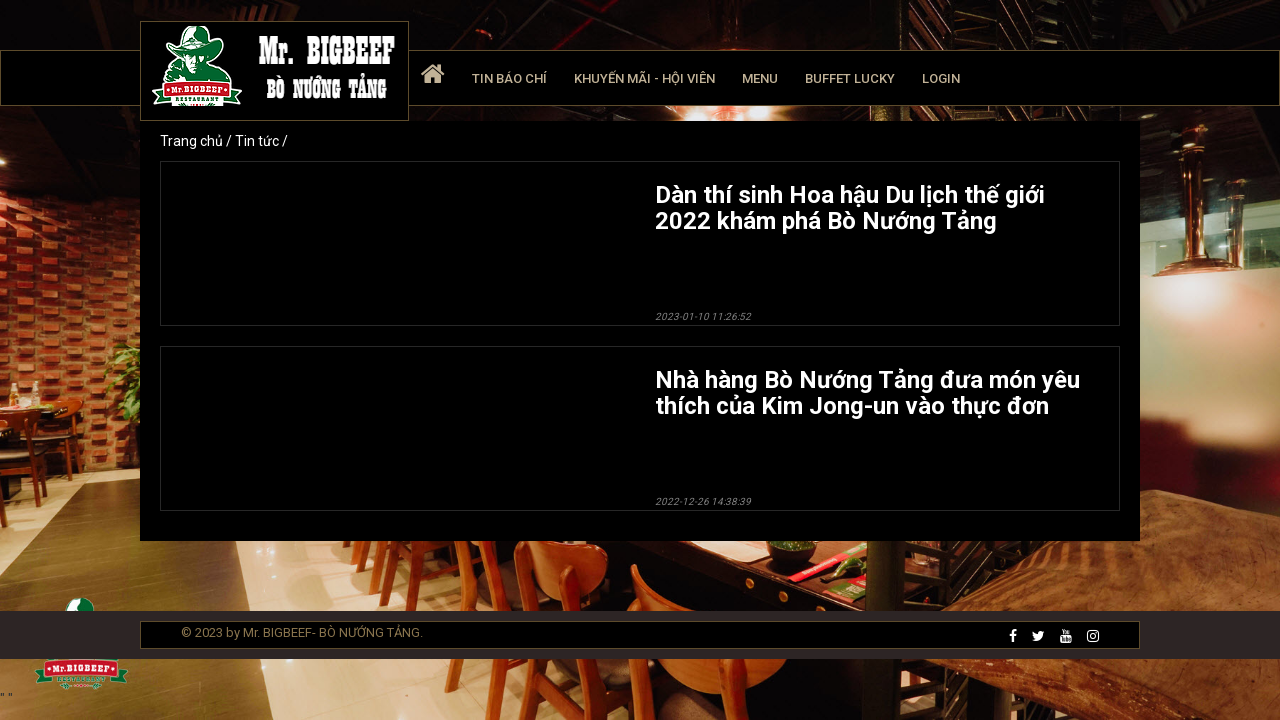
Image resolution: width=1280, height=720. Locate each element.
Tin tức (258, 141)
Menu (760, 78)
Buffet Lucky (850, 78)
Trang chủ (193, 141)
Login (941, 78)
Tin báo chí (509, 78)
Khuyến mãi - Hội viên (644, 78)
